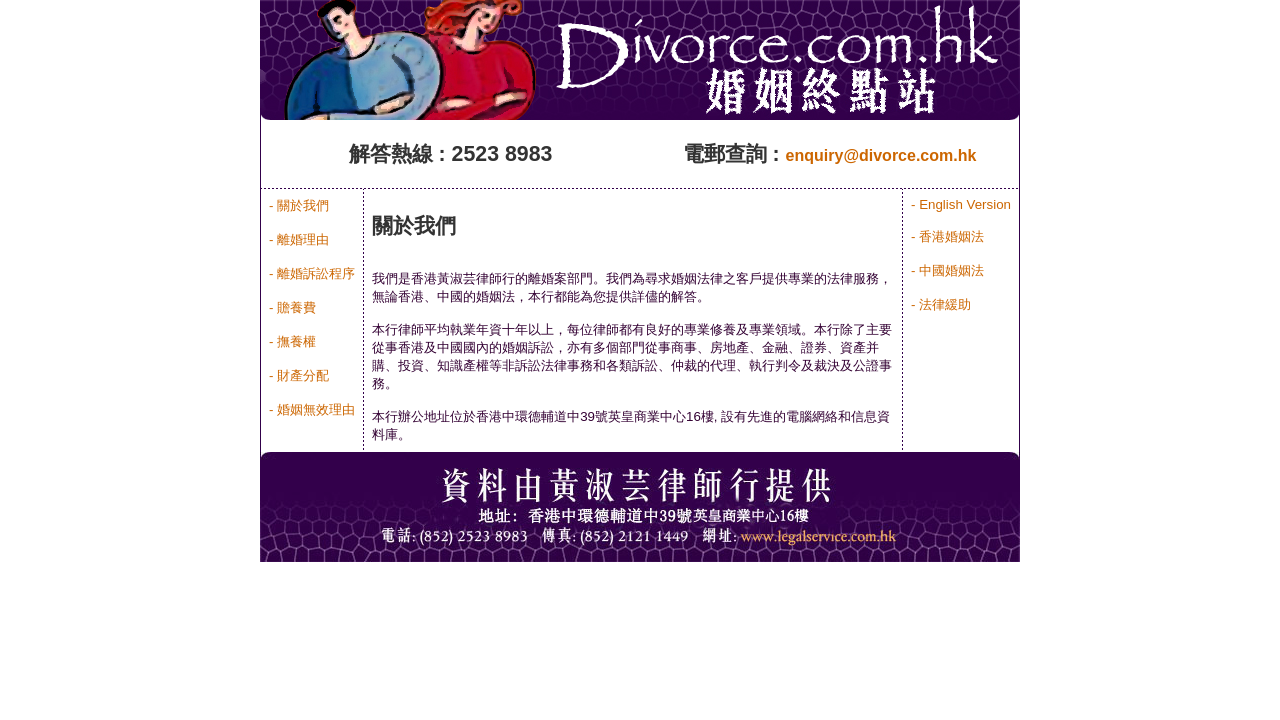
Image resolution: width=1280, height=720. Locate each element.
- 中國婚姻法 (947, 270)
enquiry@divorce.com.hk (881, 155)
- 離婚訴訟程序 (312, 273)
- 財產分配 (299, 375)
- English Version (961, 204)
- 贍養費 (292, 307)
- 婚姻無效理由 (312, 409)
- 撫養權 (292, 341)
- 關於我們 (299, 205)
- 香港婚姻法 (947, 236)
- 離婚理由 (299, 239)
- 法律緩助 (941, 304)
